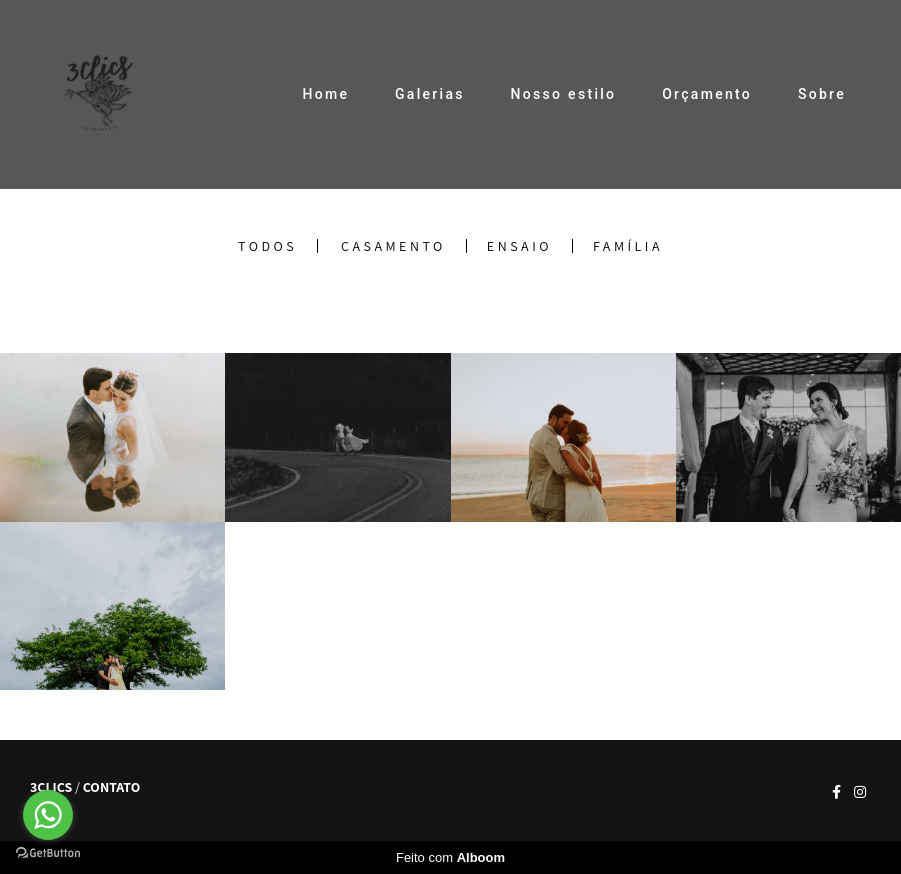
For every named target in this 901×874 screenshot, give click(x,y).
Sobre (822, 94)
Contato (111, 787)
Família (628, 246)
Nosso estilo (564, 94)
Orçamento (707, 94)
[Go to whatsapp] (48, 815)
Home (325, 94)
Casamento (393, 246)
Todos (267, 246)
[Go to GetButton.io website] (48, 853)
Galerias (430, 94)
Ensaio (519, 246)
